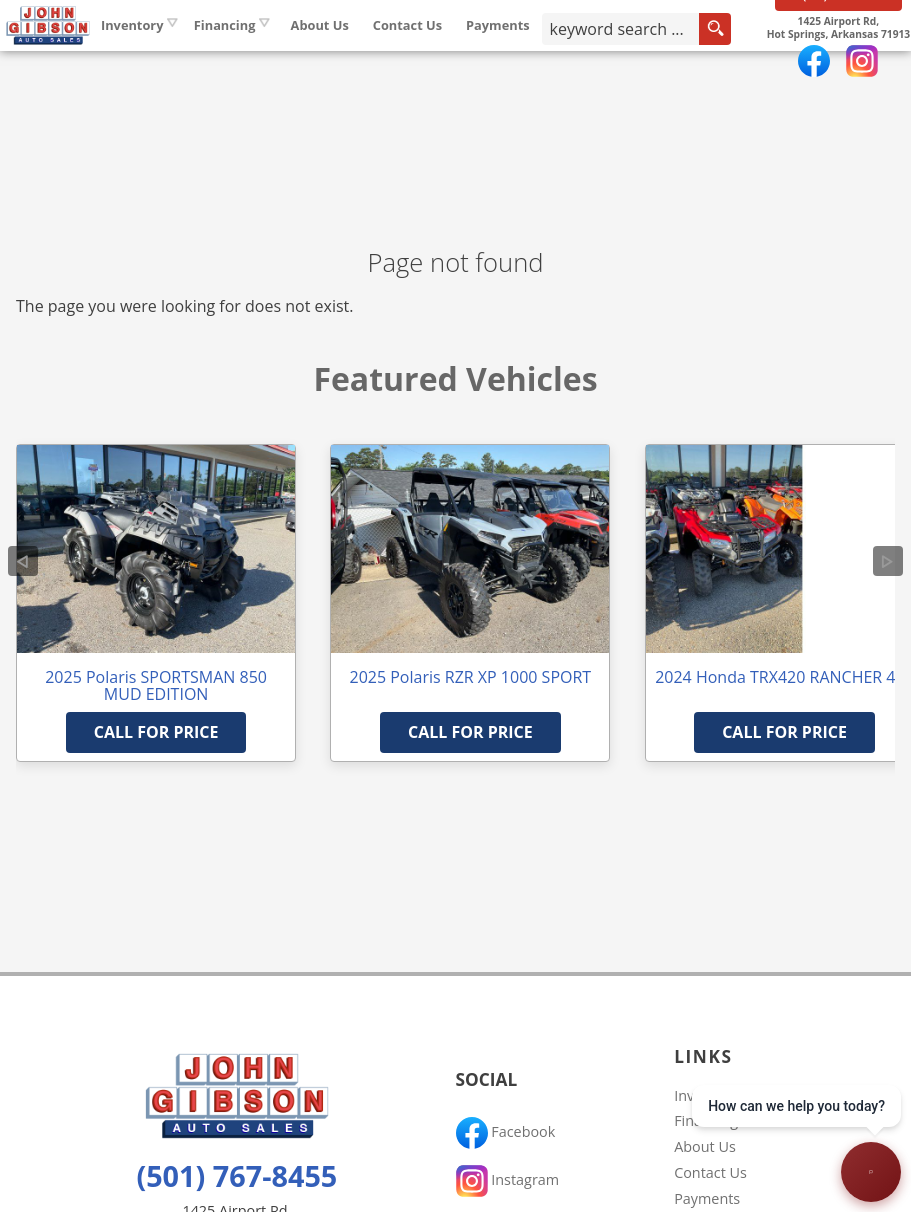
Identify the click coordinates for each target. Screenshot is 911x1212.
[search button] (733, 64)
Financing (706, 1120)
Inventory (234, 59)
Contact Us (710, 1172)
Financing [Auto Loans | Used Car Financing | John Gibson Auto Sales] (326, 59)
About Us (705, 1146)
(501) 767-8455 (236, 1175)
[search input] (679, 64)
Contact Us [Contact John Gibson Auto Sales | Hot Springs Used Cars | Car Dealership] (508, 59)
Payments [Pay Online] (600, 59)
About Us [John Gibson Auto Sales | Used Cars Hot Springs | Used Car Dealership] (421, 59)
